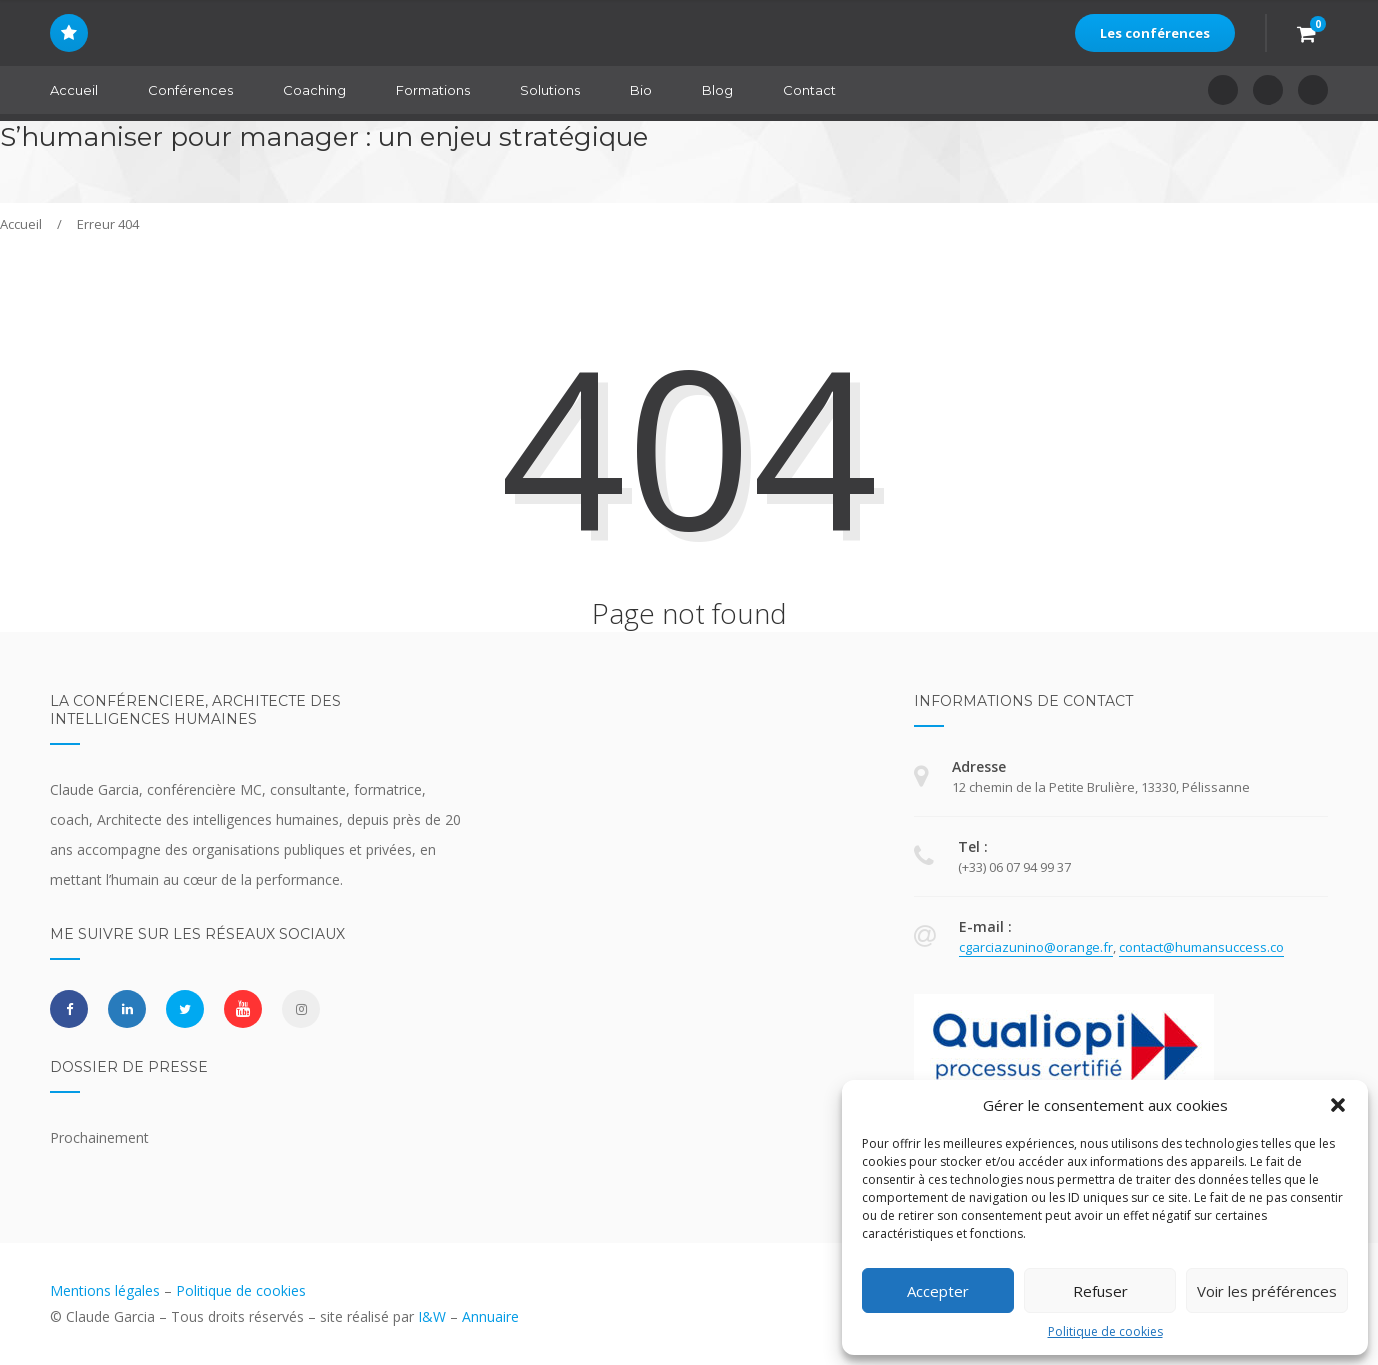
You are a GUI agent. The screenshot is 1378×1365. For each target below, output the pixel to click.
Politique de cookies (1105, 1331)
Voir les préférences (1267, 1291)
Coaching (314, 90)
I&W (432, 1316)
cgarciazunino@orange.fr (1036, 947)
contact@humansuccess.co (1201, 947)
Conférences (190, 90)
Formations (433, 90)
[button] (1338, 1105)
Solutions (550, 90)
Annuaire (490, 1316)
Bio (641, 90)
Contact (809, 90)
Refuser (1100, 1291)
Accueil (74, 90)
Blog (717, 90)
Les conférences (1155, 33)
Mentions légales (105, 1290)
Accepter (938, 1291)
